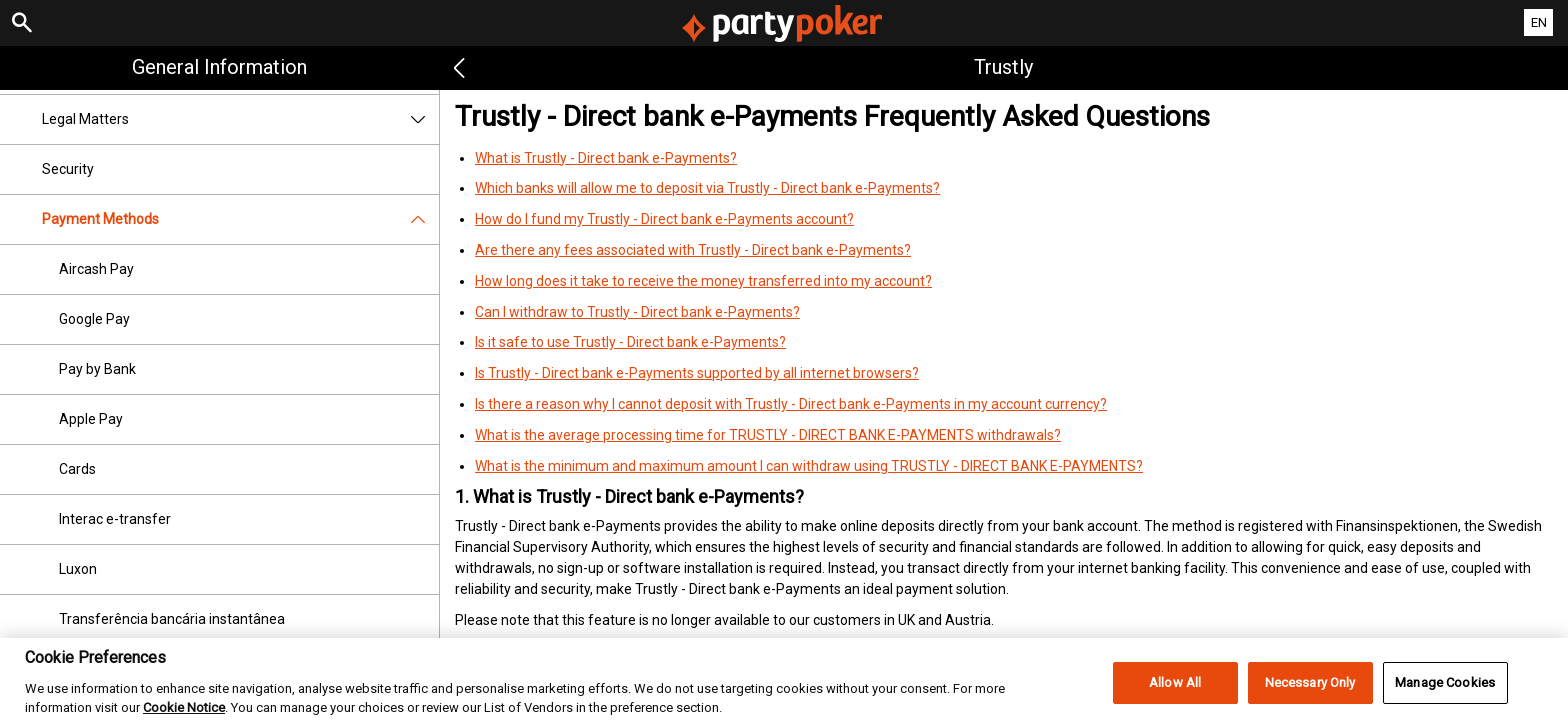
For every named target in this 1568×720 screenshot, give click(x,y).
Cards (77, 469)
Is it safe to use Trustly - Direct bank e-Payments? (630, 342)
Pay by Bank (97, 369)
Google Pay (94, 319)
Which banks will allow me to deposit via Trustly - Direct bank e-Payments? (707, 188)
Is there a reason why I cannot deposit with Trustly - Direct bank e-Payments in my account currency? (791, 404)
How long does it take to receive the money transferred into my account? (703, 281)
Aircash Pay (96, 269)
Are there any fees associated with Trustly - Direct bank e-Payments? (693, 250)
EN (1539, 22)
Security (68, 169)
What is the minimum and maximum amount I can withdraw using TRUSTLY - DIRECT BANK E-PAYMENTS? (809, 466)
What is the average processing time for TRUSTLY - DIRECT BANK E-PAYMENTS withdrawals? (768, 435)
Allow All (1175, 696)
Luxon (78, 569)
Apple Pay (91, 419)
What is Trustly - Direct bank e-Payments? (606, 158)
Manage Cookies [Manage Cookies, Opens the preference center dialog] (1445, 696)
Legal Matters (240, 119)
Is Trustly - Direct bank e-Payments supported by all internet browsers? (697, 373)
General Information (219, 67)
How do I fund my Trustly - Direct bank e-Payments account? (664, 219)
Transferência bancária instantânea (172, 619)
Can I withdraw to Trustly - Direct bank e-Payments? (637, 312)
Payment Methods (240, 219)
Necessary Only (1310, 696)
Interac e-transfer (115, 519)
